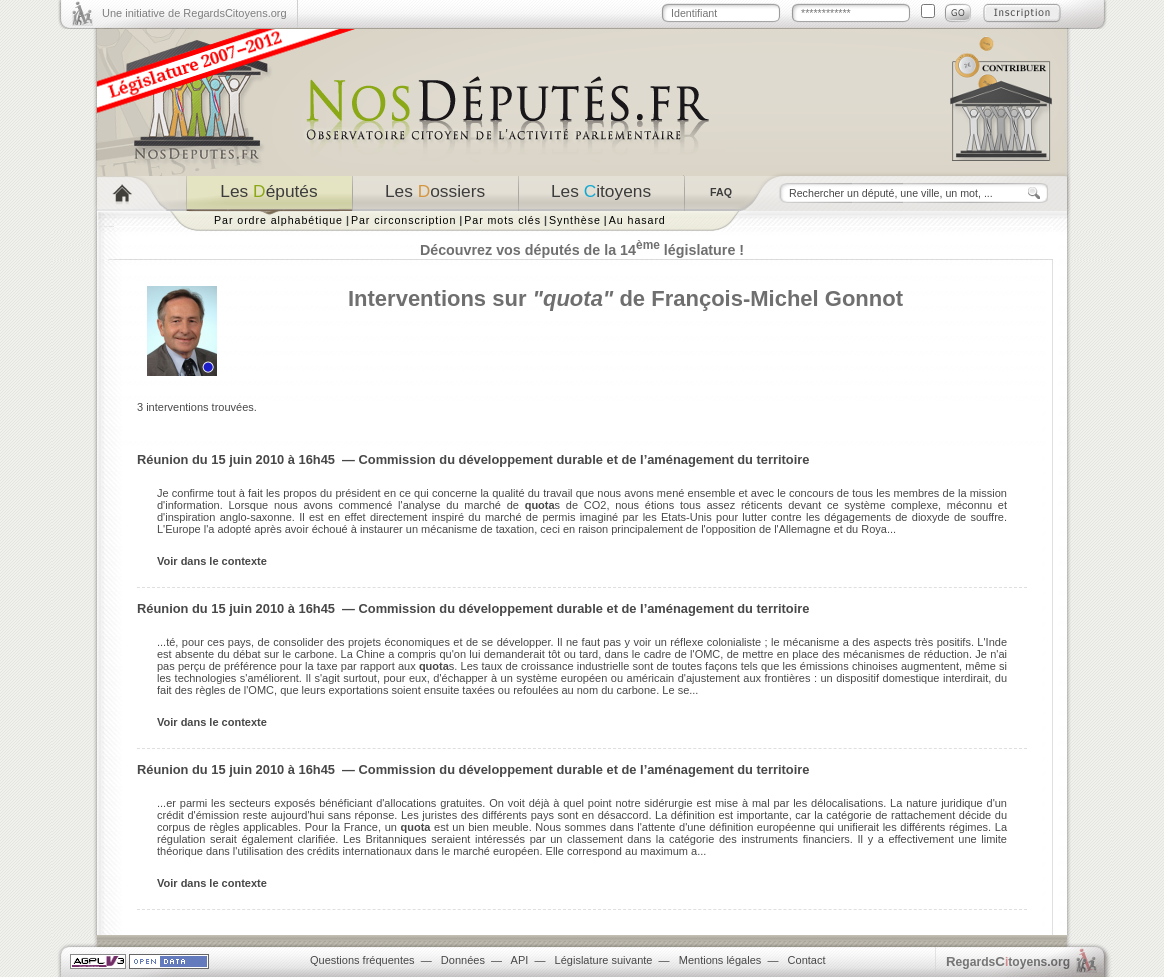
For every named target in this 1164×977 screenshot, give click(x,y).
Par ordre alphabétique (278, 220)
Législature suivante (604, 960)
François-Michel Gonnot (777, 298)
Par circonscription (403, 220)
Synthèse (575, 220)
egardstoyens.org (1008, 961)
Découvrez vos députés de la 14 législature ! (582, 250)
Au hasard (637, 220)
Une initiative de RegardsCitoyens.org (194, 13)
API (520, 960)
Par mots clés (502, 220)
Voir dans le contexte (212, 561)
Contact (807, 960)
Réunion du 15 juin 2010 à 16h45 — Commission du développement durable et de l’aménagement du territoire (473, 459)
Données (463, 960)
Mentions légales (720, 960)
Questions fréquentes (362, 960)
